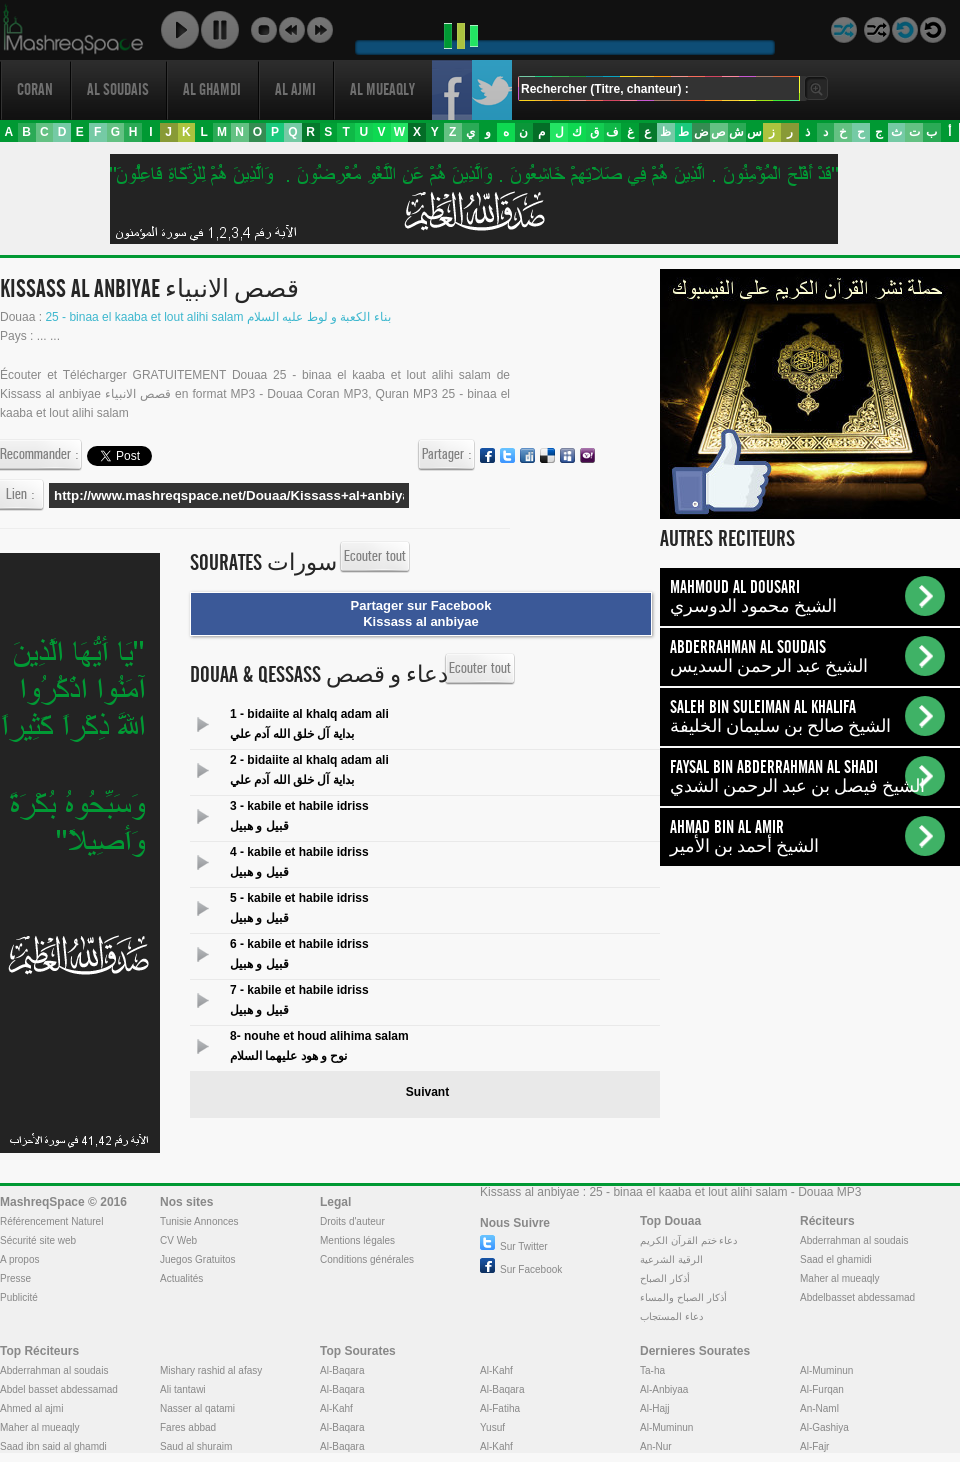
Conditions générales (367, 1259)
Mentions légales (357, 1240)
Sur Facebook (521, 1269)
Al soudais (118, 89)
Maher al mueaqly (839, 1278)
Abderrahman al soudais (854, 1240)
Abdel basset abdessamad (59, 1389)
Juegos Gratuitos (198, 1259)
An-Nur (656, 1446)
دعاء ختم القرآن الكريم (688, 1240)
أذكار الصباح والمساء (683, 1297)
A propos (19, 1259)
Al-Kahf (336, 1408)
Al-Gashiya (824, 1427)
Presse (15, 1278)
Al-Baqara (342, 1370)
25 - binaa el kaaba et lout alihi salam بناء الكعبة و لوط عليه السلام (217, 317)
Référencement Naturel (51, 1221)
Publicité (19, 1297)
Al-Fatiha (500, 1408)
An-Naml (819, 1408)
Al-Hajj (654, 1408)
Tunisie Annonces (199, 1221)
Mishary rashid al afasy (211, 1370)
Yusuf (492, 1427)
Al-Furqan (822, 1389)
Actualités (181, 1278)
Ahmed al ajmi (31, 1408)
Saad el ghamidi (836, 1259)
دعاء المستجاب (671, 1316)
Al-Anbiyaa (664, 1389)
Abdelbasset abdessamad (857, 1297)
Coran (35, 89)
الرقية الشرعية (671, 1259)
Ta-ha (652, 1370)
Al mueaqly (382, 89)
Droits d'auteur (352, 1221)
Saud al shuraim (196, 1446)
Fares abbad (188, 1427)
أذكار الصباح (665, 1278)
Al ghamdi (212, 89)
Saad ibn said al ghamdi (53, 1446)
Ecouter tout (375, 557)
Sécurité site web (38, 1240)
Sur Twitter (514, 1246)
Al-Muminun (666, 1427)
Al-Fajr (814, 1446)
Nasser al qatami (197, 1408)
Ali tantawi (183, 1389)
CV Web (178, 1240)
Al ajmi (295, 89)
